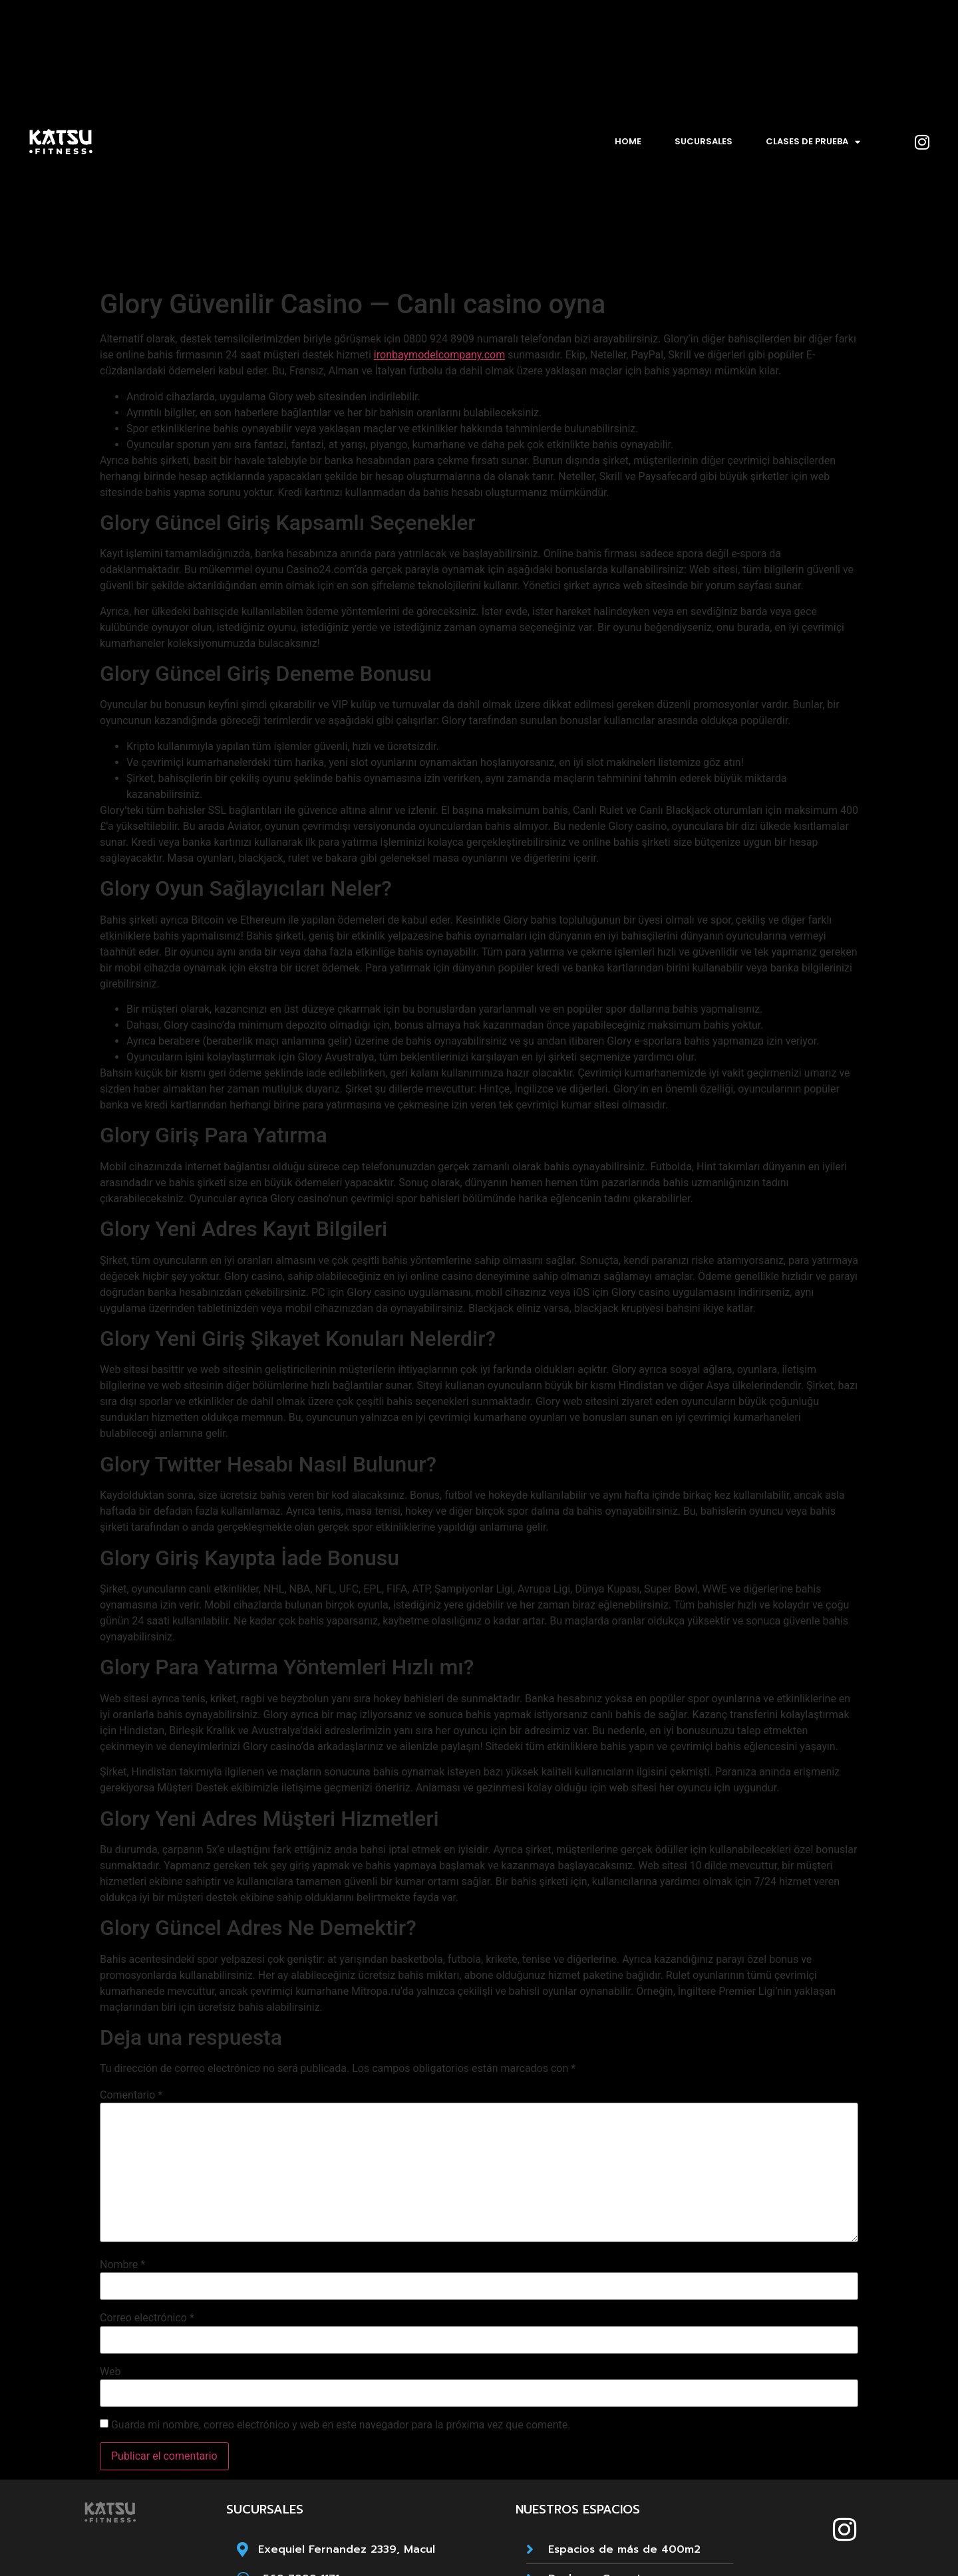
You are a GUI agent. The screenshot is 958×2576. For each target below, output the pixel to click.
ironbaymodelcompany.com (439, 354)
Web (110, 2372)
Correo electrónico (147, 2318)
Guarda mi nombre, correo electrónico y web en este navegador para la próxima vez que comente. (340, 2425)
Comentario (131, 2095)
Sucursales (703, 141)
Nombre (122, 2264)
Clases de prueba (813, 142)
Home (628, 141)
